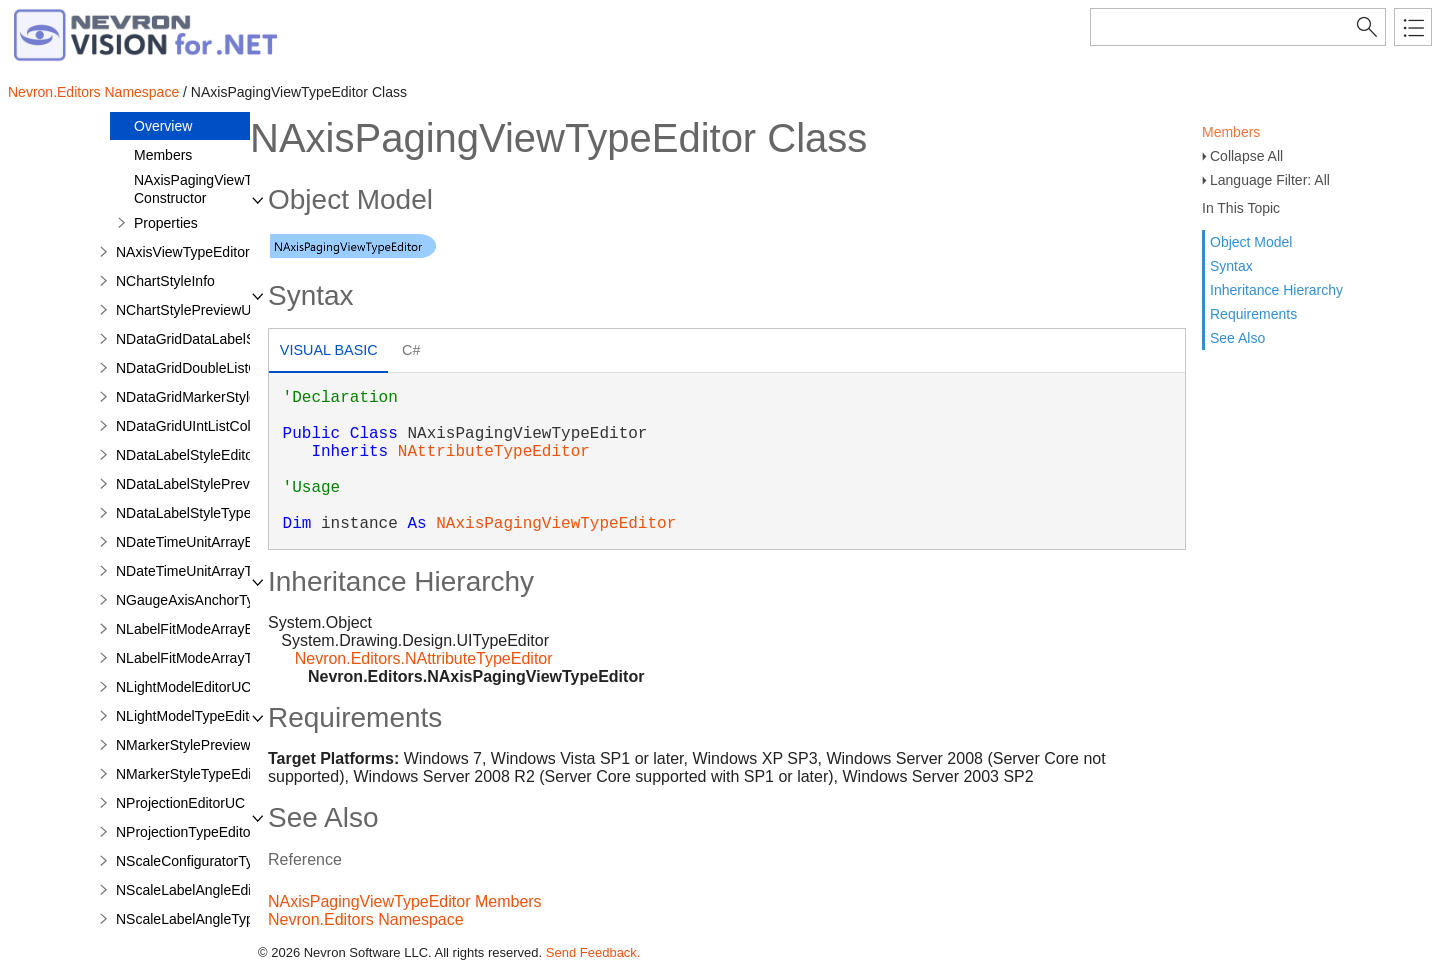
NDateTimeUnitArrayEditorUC (208, 542)
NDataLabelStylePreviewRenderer (222, 484)
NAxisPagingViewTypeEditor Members (405, 901)
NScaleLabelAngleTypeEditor (207, 919)
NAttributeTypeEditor (494, 452)
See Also (1237, 338)
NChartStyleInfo (165, 281)
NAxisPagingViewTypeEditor (556, 524)
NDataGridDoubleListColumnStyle (222, 368)
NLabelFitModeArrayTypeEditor (213, 658)
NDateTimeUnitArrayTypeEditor (214, 571)
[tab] (328, 352)
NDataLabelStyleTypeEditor (202, 513)
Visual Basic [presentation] (329, 350)
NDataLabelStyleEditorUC (197, 455)
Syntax (1231, 266)
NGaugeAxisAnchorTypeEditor (211, 600)
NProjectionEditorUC (180, 803)
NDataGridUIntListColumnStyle (212, 426)
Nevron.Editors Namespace (93, 92)
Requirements (1253, 314)
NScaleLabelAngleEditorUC (202, 890)
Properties (166, 223)
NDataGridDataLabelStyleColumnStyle (236, 339)
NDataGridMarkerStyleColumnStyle (226, 397)
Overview (163, 126)
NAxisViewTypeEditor (183, 252)
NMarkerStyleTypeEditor (192, 774)
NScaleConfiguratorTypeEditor (210, 861)
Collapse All (1246, 156)
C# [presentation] (411, 350)
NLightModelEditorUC (183, 687)
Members (1231, 132)
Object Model (1251, 242)
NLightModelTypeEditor (189, 716)
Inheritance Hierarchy (1276, 290)
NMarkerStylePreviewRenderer (212, 745)
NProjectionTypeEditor (185, 832)
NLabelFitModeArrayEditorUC (208, 629)
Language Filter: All (1270, 180)
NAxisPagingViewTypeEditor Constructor (222, 189)
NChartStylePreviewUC (188, 310)
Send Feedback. (593, 952)
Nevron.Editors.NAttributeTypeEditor (424, 658)
